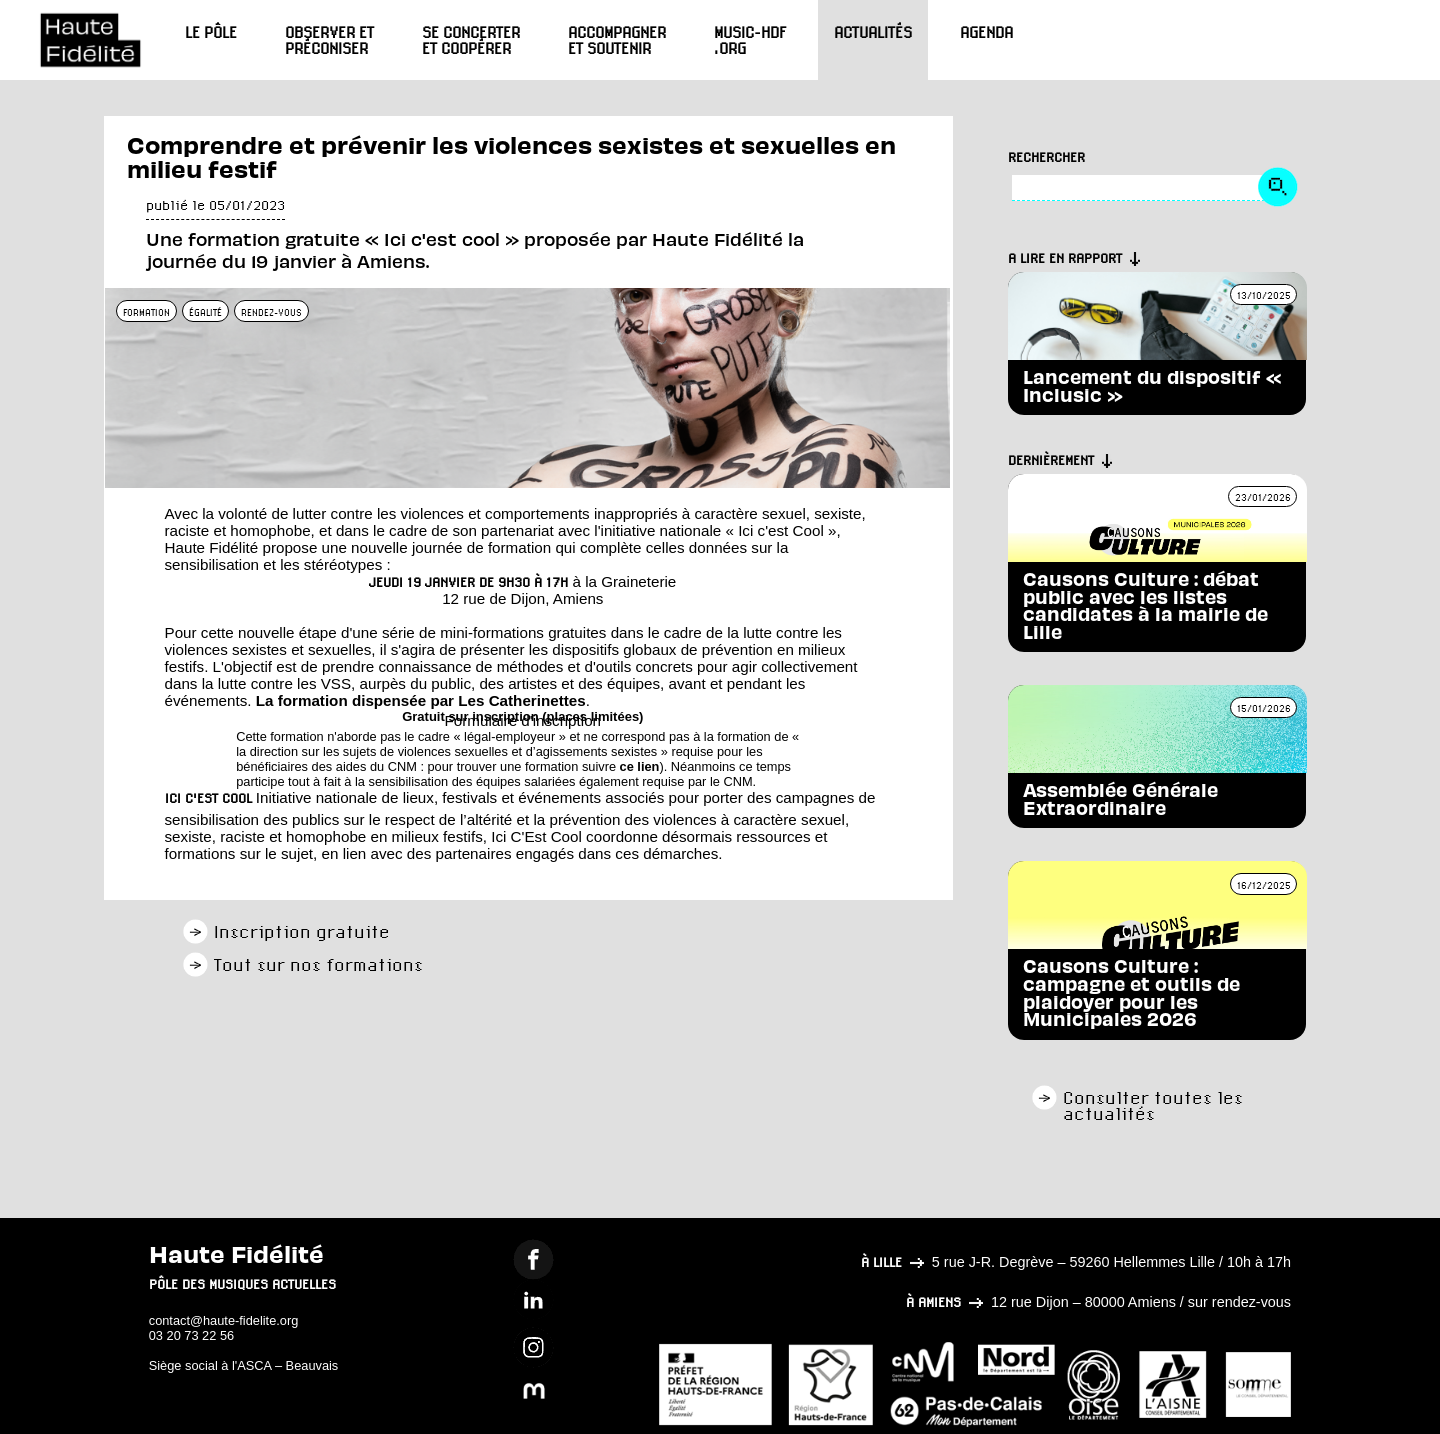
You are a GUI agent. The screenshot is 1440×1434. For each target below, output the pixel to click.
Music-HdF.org (750, 40)
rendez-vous (271, 312)
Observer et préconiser (329, 40)
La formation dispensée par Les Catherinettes (421, 700)
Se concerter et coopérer (471, 40)
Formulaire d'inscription (523, 720)
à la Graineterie (624, 581)
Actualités (873, 32)
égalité (205, 312)
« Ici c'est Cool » (780, 530)
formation (146, 312)
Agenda (986, 32)
